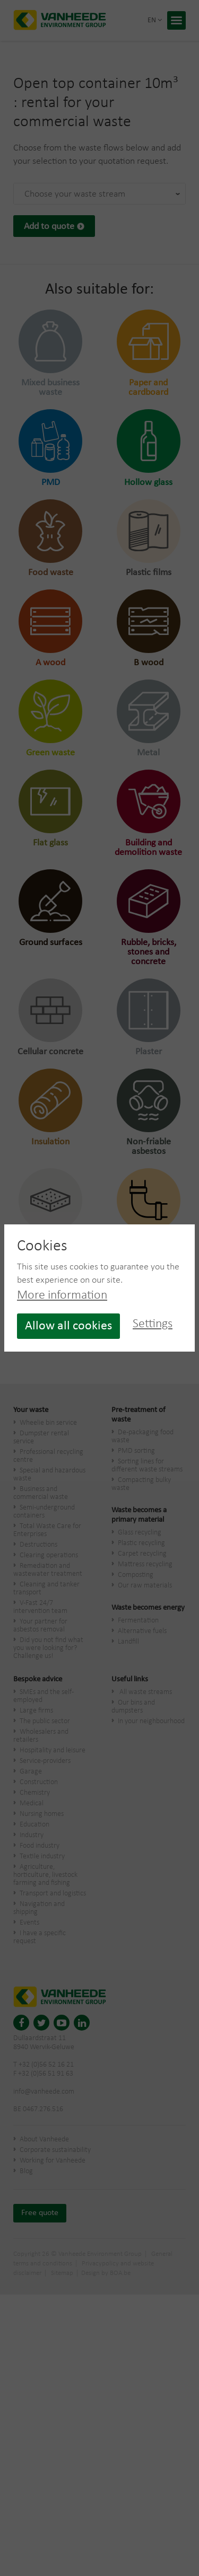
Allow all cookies (68, 1326)
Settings (152, 1324)
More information (62, 1295)
